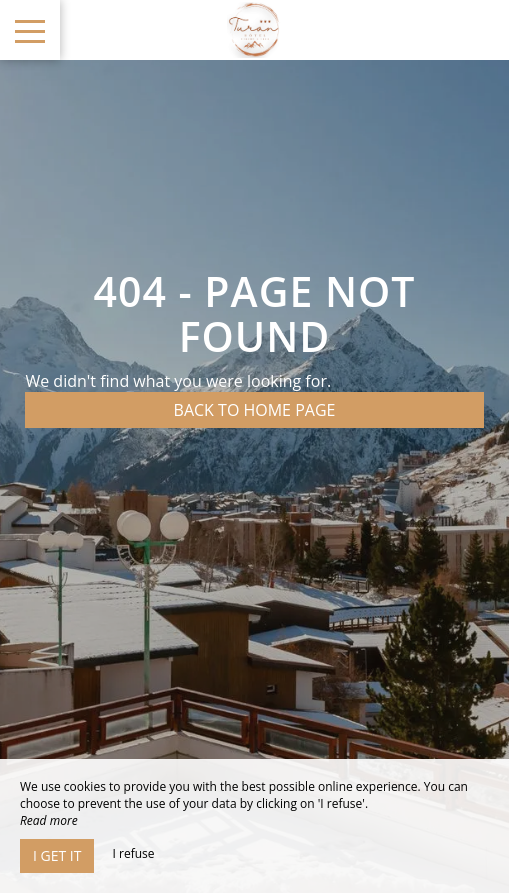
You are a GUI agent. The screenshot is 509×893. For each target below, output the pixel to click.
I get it (57, 855)
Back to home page (255, 410)
